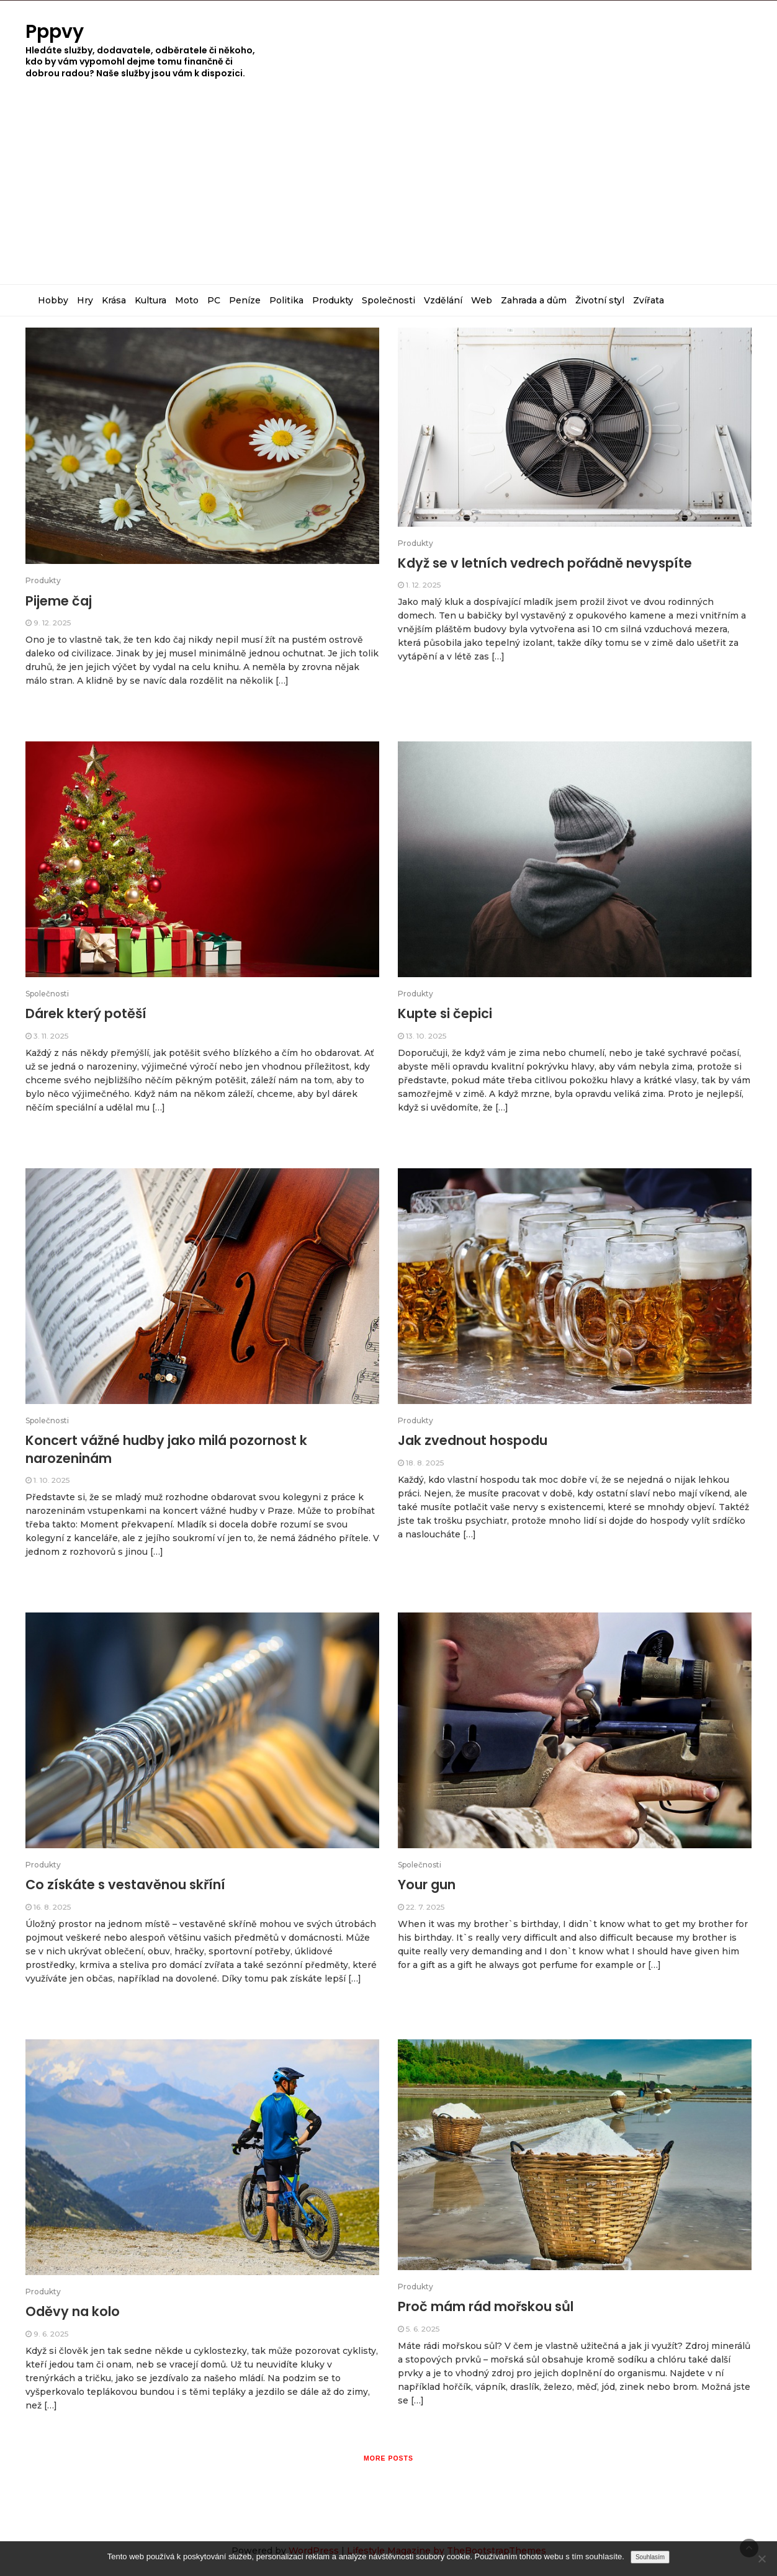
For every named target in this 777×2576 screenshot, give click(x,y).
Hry (85, 300)
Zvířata (648, 300)
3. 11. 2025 (51, 1035)
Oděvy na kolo (72, 2311)
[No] (761, 2558)
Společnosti (388, 300)
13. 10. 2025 (426, 1035)
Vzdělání (443, 300)
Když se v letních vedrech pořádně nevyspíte (545, 563)
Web (481, 300)
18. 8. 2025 (425, 1462)
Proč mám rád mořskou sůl (485, 2306)
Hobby (53, 300)
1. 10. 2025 (52, 1480)
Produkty (332, 300)
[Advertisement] (388, 191)
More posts (388, 2458)
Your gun (427, 1885)
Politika (286, 300)
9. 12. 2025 (52, 622)
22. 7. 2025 (425, 1907)
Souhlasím (650, 2557)
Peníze (245, 300)
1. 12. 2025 (423, 584)
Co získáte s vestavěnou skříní (125, 1885)
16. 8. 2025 (52, 1907)
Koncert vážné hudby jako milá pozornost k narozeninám (166, 1449)
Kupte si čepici (445, 1013)
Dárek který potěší (85, 1013)
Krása (114, 300)
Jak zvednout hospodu (472, 1440)
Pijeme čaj (58, 601)
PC (213, 300)
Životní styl (599, 300)
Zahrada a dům (534, 300)
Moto (187, 300)
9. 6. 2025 (51, 2333)
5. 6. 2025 (422, 2328)
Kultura (150, 300)
